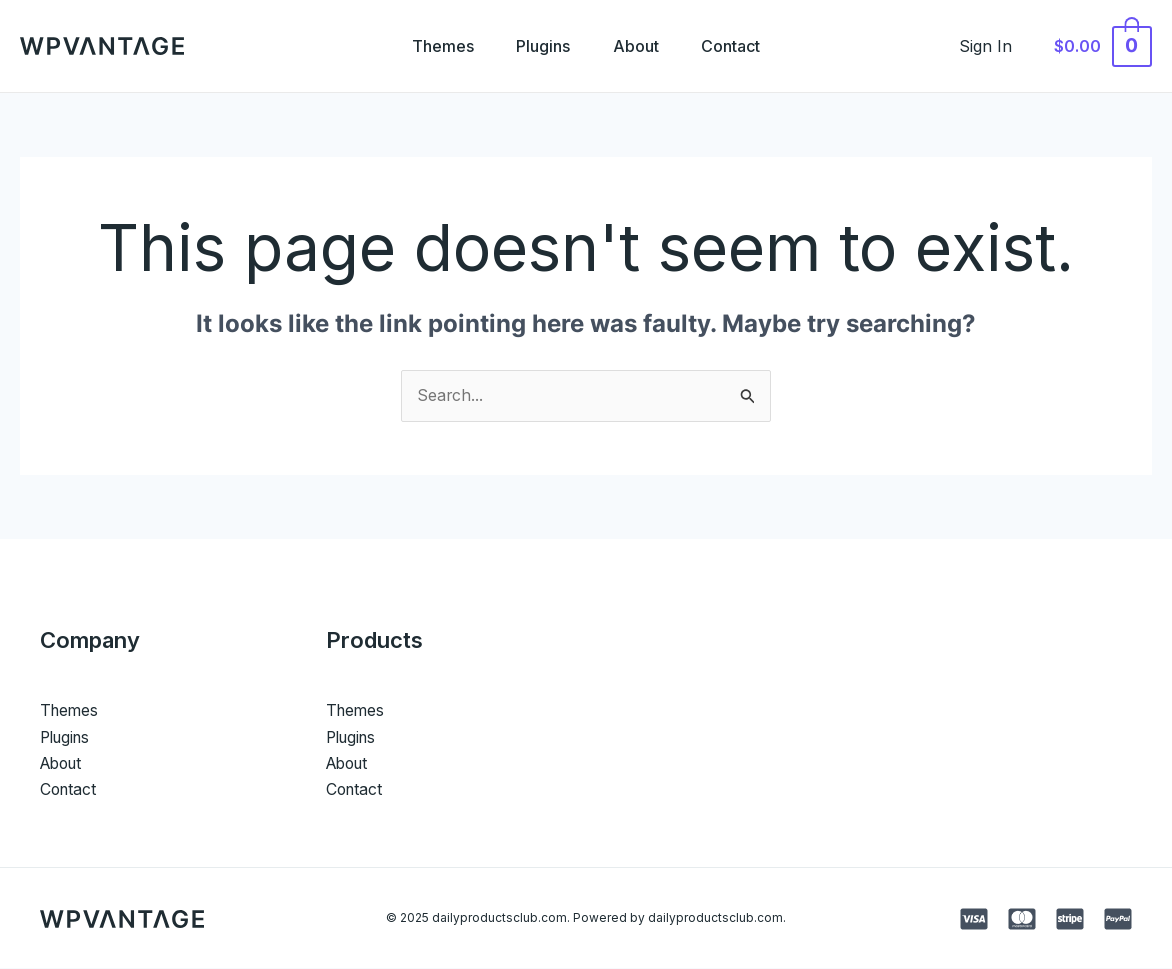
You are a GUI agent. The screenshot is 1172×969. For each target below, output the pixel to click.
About (639, 46)
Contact (739, 46)
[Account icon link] (996, 46)
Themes (435, 46)
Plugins (541, 46)
